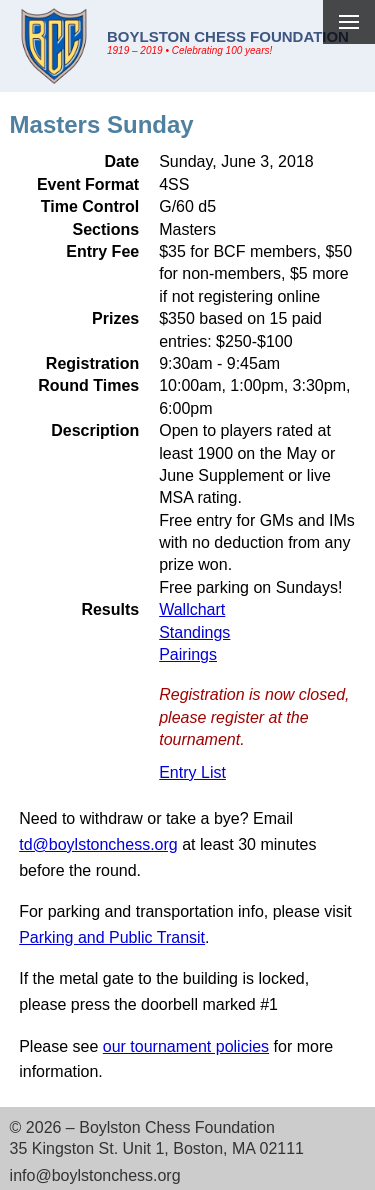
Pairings (188, 654)
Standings (194, 632)
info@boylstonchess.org (95, 1175)
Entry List (192, 772)
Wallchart (192, 609)
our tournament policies (186, 1046)
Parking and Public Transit (112, 937)
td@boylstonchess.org (98, 844)
